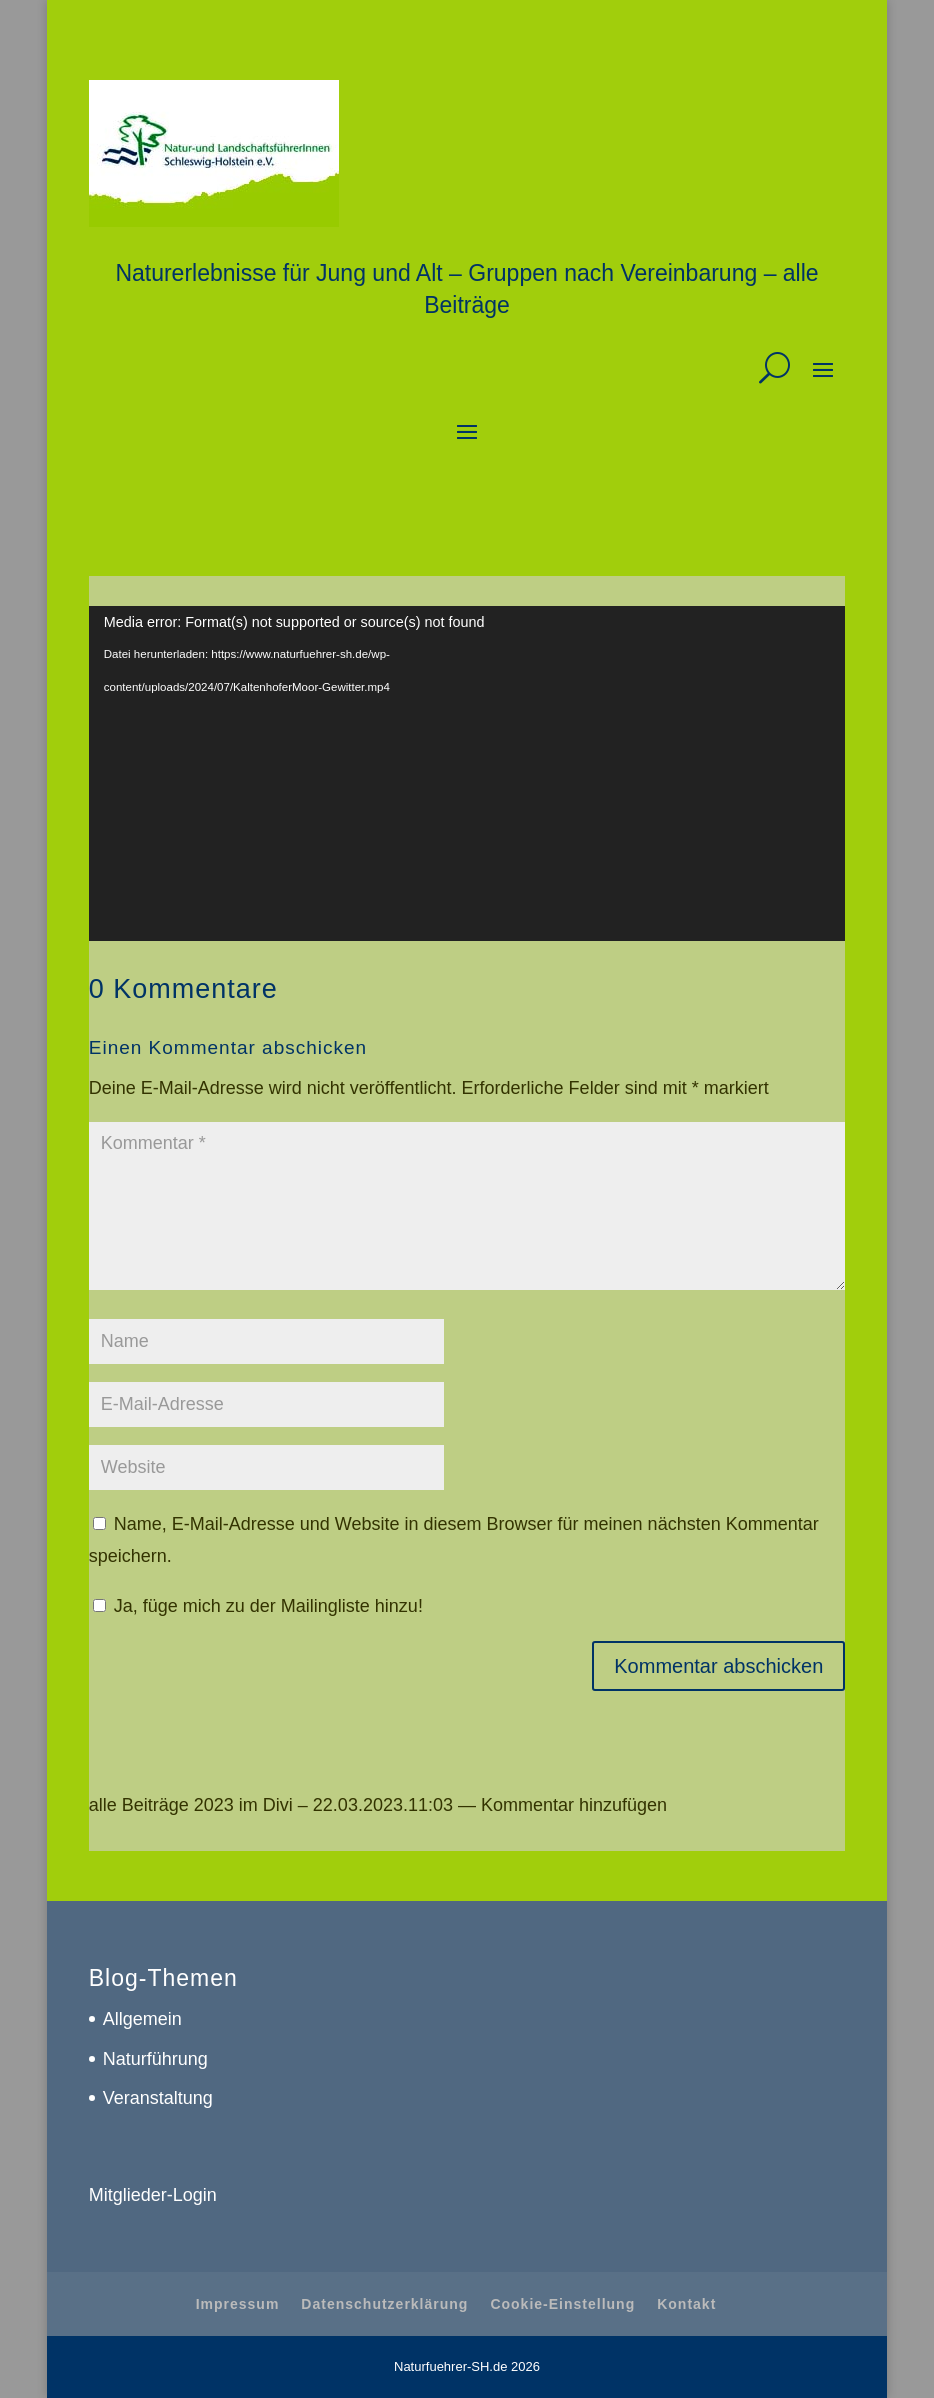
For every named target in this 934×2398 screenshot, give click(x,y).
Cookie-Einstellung (562, 2304)
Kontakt (686, 2304)
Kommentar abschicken (718, 1666)
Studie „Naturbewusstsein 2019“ (522, 924)
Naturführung (155, 2059)
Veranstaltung (158, 2098)
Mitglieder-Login (153, 2195)
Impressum (238, 2304)
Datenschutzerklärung (384, 2304)
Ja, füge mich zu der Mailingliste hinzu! (258, 1606)
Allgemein (142, 2019)
